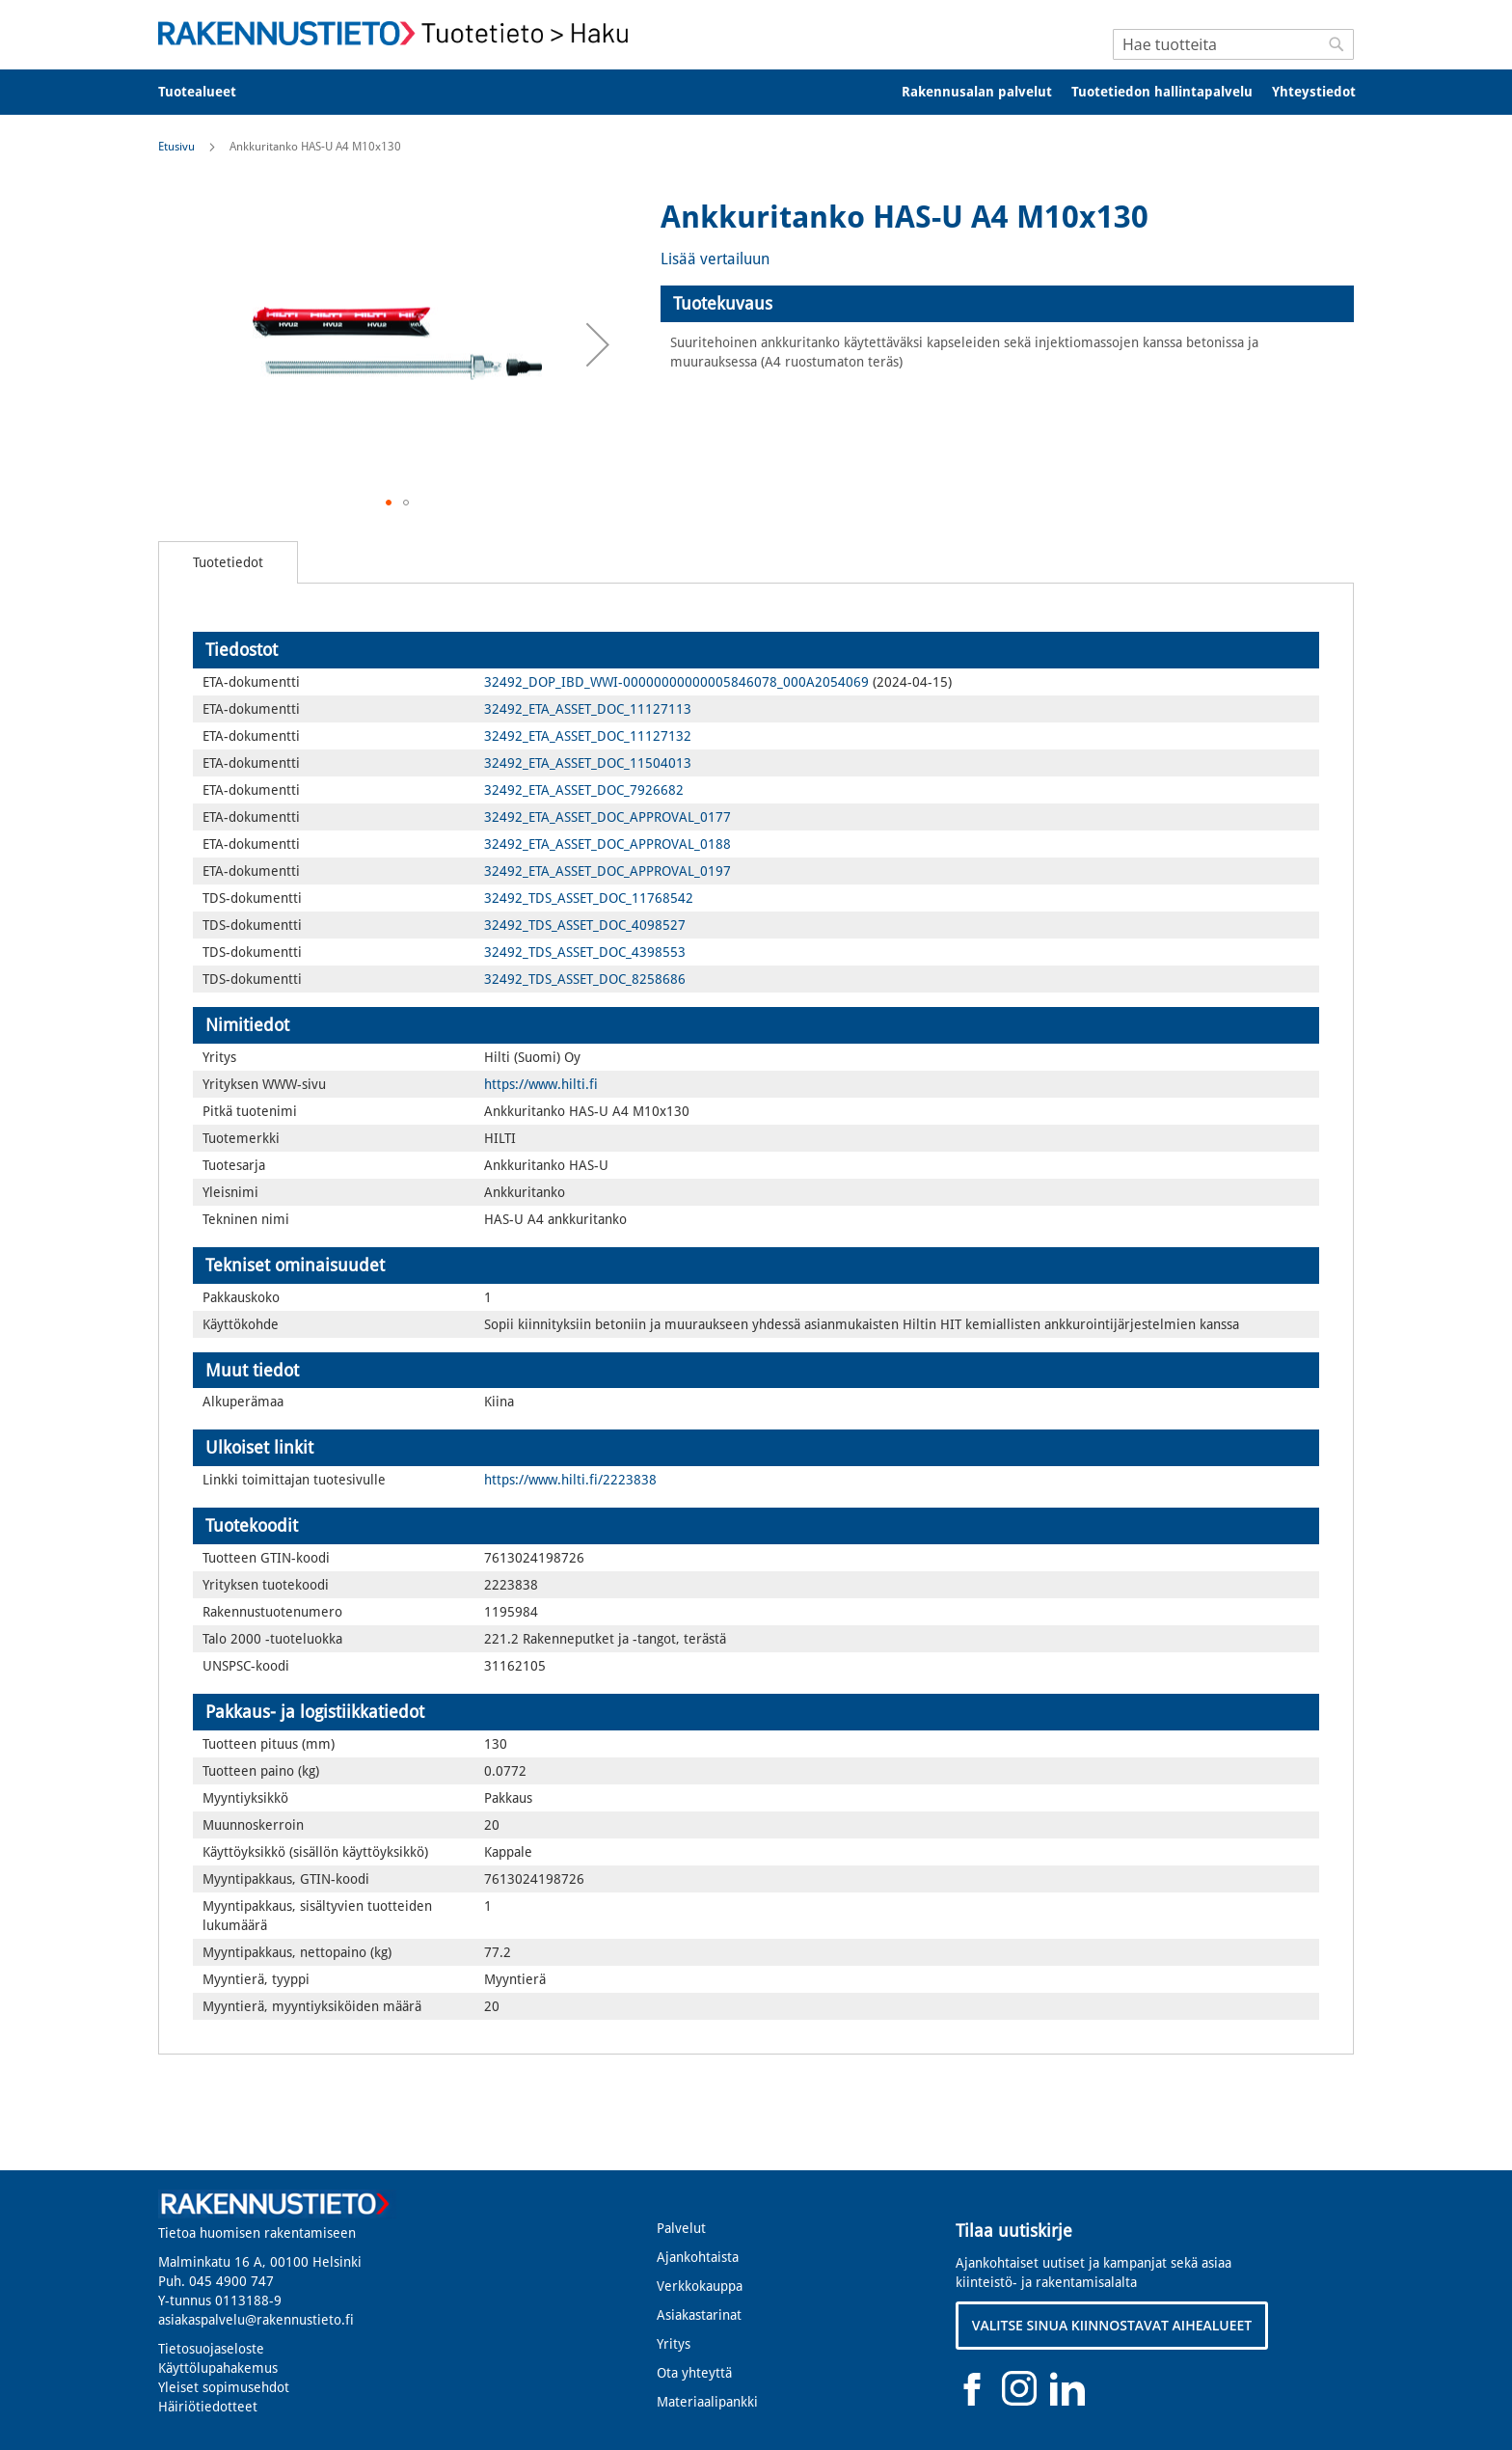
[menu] (756, 92)
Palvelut (681, 2228)
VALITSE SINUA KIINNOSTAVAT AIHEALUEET (1112, 2325)
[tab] (1007, 304)
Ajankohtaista (698, 2257)
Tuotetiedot (228, 562)
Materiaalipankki (707, 2401)
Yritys (673, 2344)
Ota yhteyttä (694, 2373)
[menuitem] (210, 92)
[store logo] (399, 33)
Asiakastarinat (699, 2315)
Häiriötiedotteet (207, 2406)
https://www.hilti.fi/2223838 (570, 1479)
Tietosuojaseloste (211, 2348)
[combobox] (1233, 44)
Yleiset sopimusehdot (223, 2387)
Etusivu (176, 146)
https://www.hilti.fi (541, 1084)
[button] (597, 344)
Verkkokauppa (699, 2286)
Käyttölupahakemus (218, 2368)
